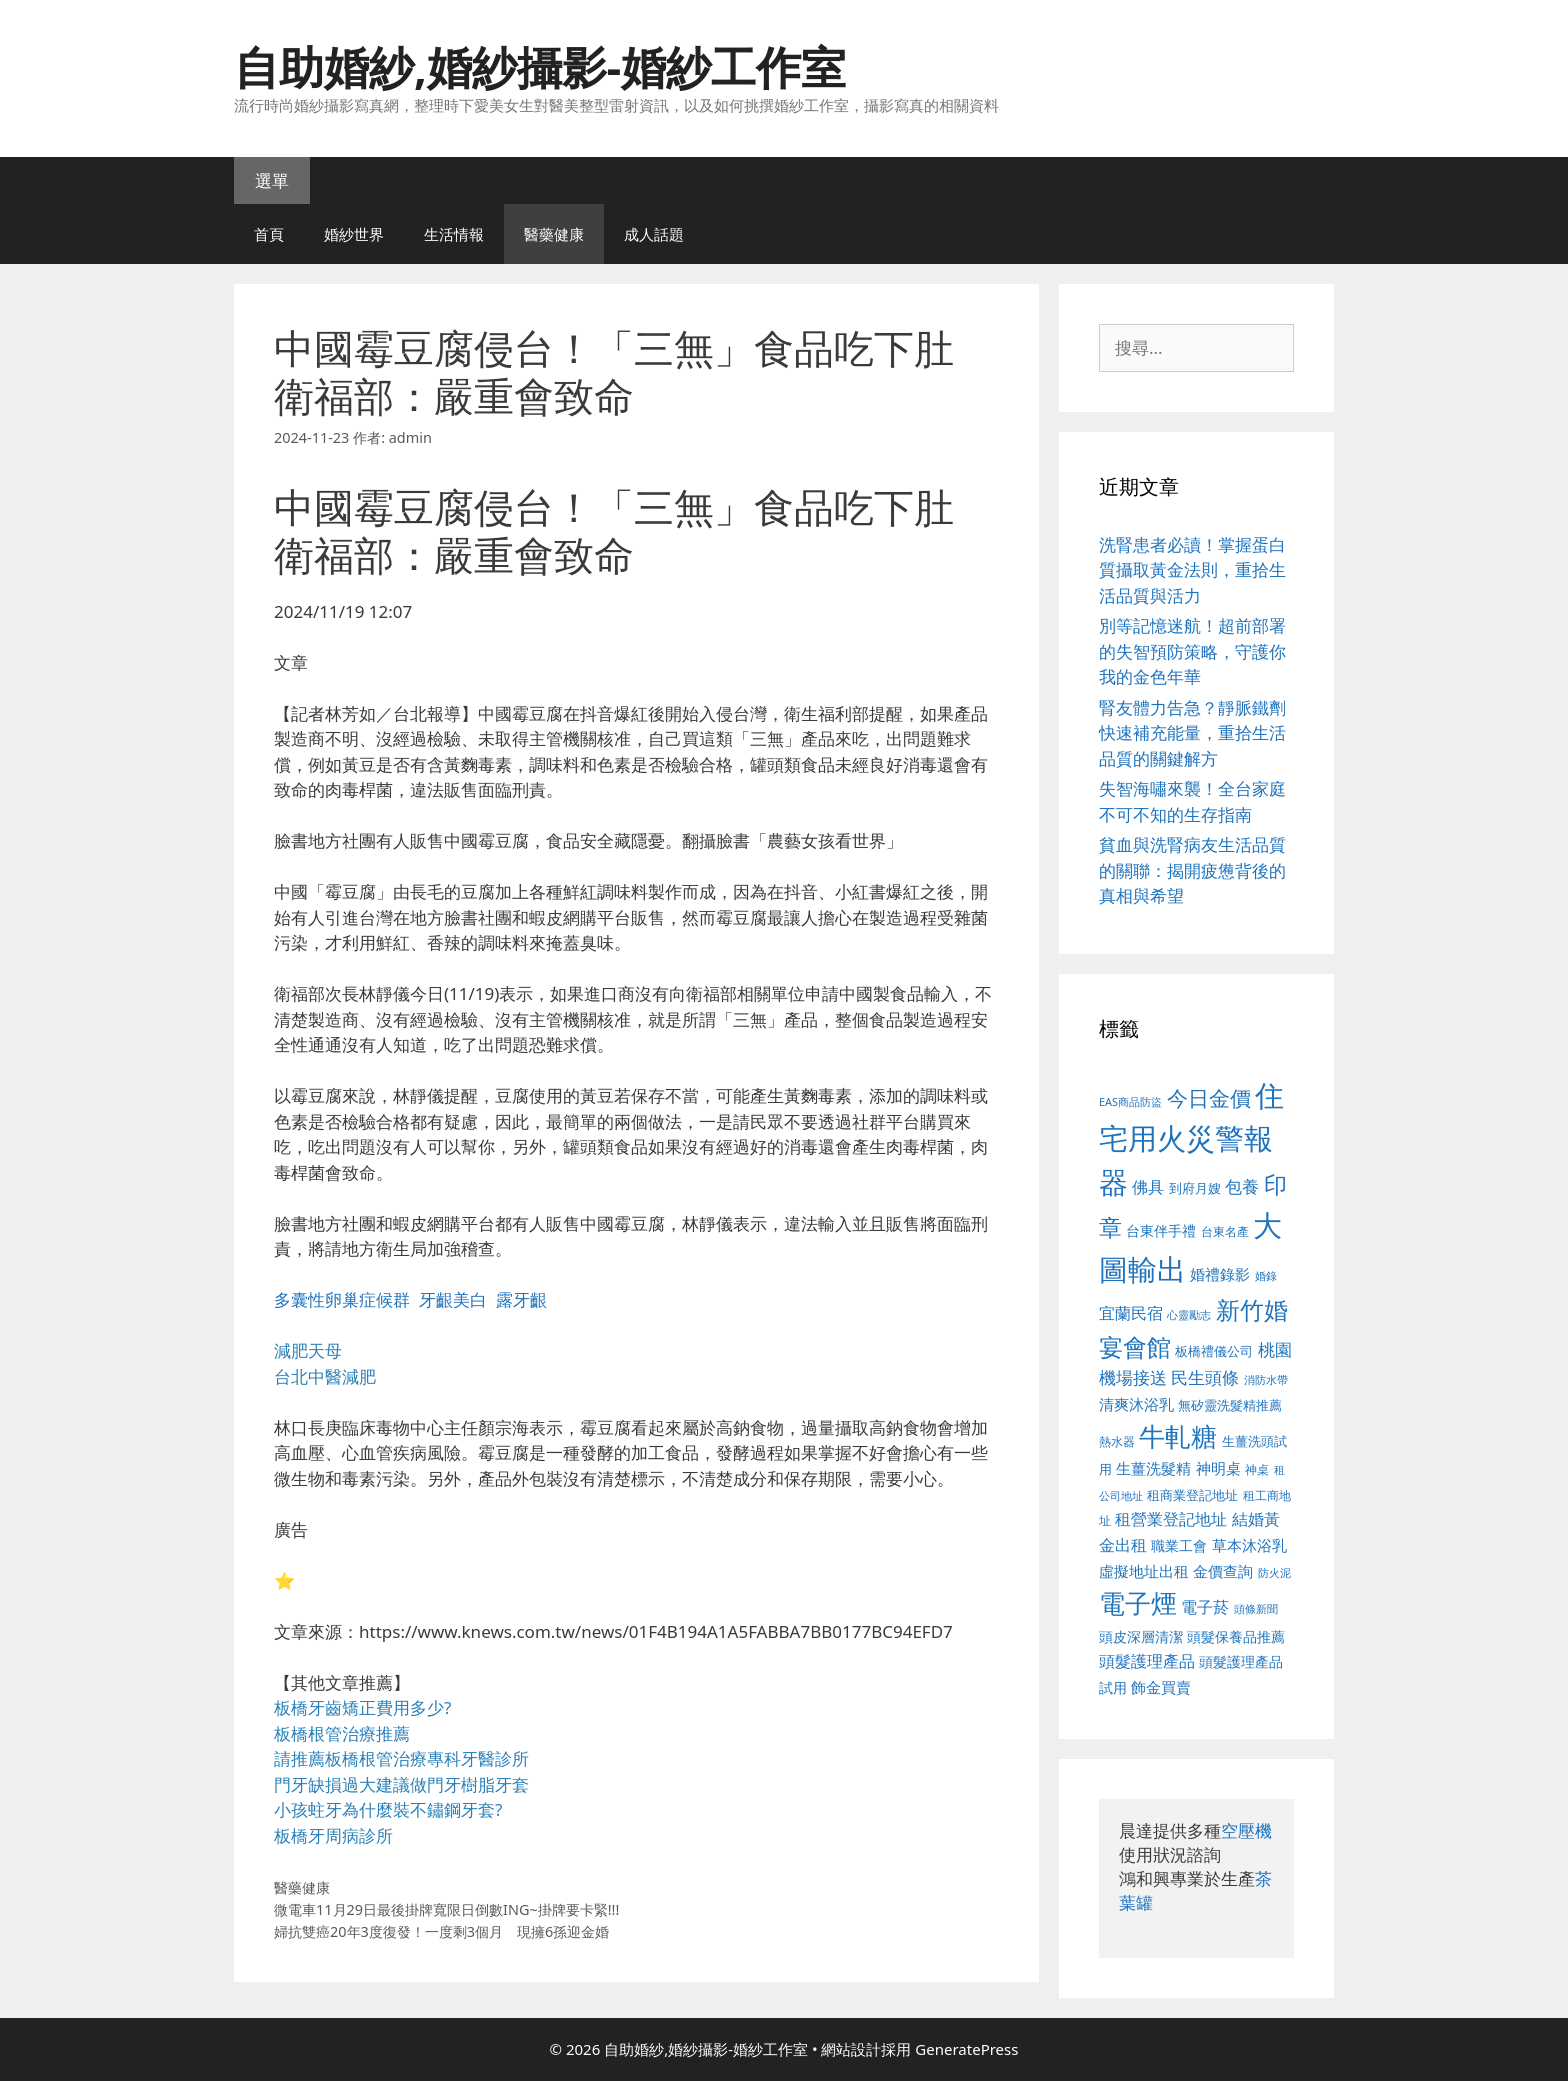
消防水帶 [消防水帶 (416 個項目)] (1266, 1380)
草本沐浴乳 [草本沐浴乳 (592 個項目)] (1249, 1545)
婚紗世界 (354, 234)
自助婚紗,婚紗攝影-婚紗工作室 (540, 66)
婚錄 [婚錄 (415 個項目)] (1266, 1276)
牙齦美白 (453, 1299)
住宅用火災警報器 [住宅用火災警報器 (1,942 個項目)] (1191, 1138)
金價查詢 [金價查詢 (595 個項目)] (1223, 1571)
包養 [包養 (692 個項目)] (1242, 1186)
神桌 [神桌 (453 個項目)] (1257, 1469)
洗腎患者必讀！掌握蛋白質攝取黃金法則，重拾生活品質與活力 (1192, 570)
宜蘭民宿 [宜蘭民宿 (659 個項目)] (1131, 1313)
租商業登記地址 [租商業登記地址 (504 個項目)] (1192, 1495)
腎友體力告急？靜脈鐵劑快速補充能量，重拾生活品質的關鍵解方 (1192, 733)
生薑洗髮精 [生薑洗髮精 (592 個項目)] (1153, 1468)
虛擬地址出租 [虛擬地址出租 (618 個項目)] (1144, 1571)
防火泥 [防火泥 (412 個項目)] (1274, 1573)
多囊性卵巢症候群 (342, 1299)
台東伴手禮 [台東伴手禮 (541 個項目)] (1161, 1230)
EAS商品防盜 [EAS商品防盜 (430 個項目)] (1130, 1101)
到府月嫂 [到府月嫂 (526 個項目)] (1195, 1188)
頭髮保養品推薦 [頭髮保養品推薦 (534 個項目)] (1236, 1636)
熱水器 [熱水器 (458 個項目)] (1117, 1441)
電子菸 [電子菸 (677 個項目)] (1205, 1606)
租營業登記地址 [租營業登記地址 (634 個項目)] (1171, 1519)
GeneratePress (966, 2049)
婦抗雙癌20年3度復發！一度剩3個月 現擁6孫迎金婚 (441, 1931)
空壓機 (1246, 1830)
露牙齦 (521, 1299)
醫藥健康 (554, 234)
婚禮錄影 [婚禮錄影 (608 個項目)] (1220, 1274)
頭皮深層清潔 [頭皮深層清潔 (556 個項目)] (1141, 1636)
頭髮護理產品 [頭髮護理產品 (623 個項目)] (1147, 1661)
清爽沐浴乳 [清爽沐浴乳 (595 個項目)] (1136, 1404)
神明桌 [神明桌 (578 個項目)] (1218, 1468)
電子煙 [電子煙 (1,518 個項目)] (1138, 1603)
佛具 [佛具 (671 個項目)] (1148, 1186)
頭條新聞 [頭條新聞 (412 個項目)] (1256, 1609)
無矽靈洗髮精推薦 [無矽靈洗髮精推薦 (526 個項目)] (1230, 1405)
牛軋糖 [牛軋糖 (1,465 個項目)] (1178, 1436)
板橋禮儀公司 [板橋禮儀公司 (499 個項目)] (1214, 1351)
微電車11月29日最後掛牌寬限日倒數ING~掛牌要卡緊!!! (446, 1909)
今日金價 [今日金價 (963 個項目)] (1209, 1098)
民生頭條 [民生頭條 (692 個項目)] (1205, 1377)
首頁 (269, 234)
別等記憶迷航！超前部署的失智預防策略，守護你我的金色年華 (1192, 651)
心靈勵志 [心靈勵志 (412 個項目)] (1189, 1315)
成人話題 (654, 234)
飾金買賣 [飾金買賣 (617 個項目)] (1161, 1687)
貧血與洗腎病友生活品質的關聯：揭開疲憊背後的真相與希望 (1192, 870)
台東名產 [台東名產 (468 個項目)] (1225, 1231)
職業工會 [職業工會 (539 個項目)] (1179, 1545)
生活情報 (454, 234)
